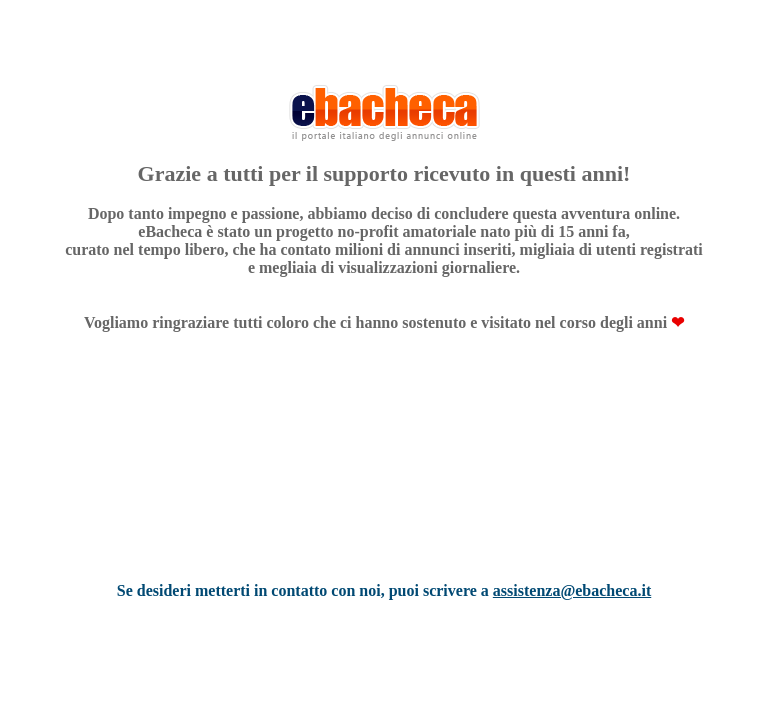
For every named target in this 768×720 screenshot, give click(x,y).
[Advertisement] (384, 483)
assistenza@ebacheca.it (572, 590)
